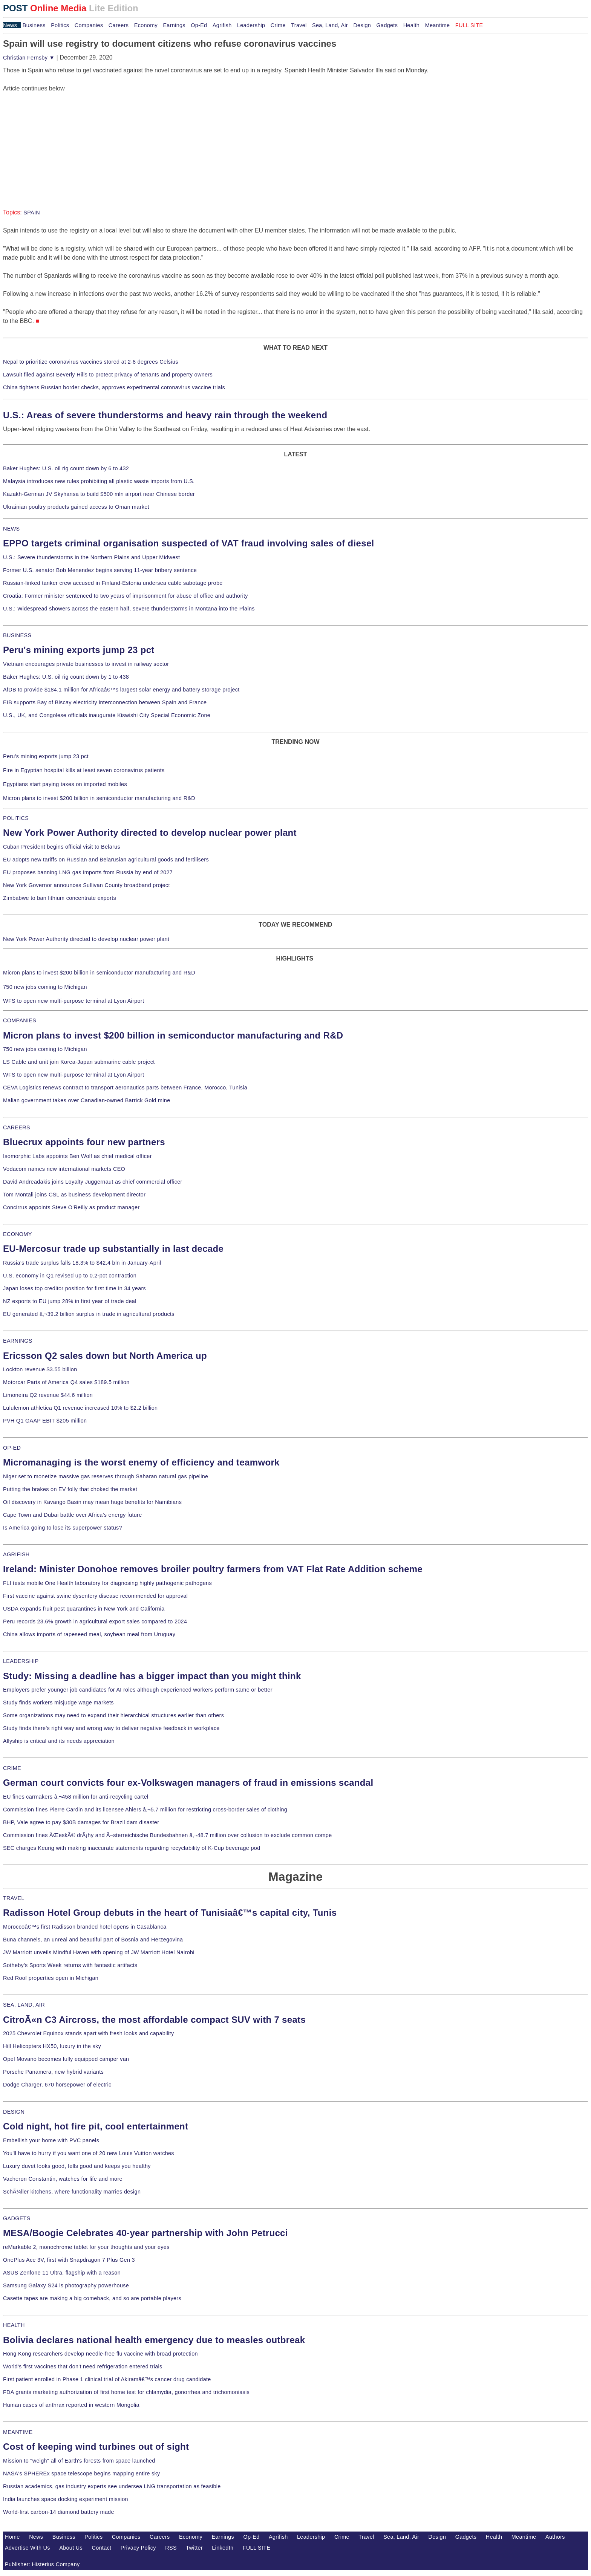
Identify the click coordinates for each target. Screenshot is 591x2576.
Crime (278, 25)
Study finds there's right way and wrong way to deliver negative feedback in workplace (111, 1728)
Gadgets (387, 25)
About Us (71, 2548)
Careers (119, 25)
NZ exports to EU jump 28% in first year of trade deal (69, 1301)
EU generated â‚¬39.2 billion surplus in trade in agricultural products (89, 1314)
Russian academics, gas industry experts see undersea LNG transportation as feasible (112, 2486)
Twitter (194, 2548)
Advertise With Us (27, 2548)
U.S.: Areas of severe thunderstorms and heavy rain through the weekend (165, 415)
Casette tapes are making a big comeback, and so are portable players (92, 2298)
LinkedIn (222, 2548)
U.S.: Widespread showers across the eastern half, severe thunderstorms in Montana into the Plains (129, 609)
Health (411, 25)
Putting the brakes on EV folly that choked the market (70, 1489)
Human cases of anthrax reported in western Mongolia (71, 2405)
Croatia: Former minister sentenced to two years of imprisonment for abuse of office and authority (125, 596)
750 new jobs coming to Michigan (45, 987)
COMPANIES (19, 1020)
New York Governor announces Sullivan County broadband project (86, 885)
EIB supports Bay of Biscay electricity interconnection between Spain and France (105, 702)
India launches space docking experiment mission (65, 2499)
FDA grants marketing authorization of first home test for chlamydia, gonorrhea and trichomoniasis (126, 2392)
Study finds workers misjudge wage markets (58, 1702)
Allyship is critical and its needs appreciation (59, 1741)
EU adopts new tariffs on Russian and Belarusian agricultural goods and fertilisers (106, 860)
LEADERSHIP (20, 1661)
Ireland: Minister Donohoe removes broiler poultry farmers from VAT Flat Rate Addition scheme (213, 1569)
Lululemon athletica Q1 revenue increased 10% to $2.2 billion (80, 1408)
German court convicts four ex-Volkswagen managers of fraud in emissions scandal (188, 1783)
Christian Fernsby (29, 58)
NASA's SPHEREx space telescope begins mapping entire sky (81, 2473)
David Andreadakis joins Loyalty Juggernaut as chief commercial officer (92, 1182)
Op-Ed (199, 25)
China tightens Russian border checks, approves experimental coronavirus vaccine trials (114, 387)
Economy (146, 25)
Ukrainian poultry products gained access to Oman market (76, 507)
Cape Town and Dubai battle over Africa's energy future (72, 1515)
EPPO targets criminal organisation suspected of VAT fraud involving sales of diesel (188, 543)
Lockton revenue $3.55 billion (40, 1369)
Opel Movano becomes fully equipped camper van (66, 2059)
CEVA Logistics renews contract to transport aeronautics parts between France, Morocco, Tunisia (125, 1088)
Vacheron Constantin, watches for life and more (62, 2179)
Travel (298, 25)
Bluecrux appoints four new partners (84, 1142)
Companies (89, 25)
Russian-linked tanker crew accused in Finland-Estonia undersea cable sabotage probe (113, 583)
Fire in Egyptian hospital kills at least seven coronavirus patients (84, 770)
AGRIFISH (16, 1554)
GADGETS (17, 2218)
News (10, 25)
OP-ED (12, 1448)
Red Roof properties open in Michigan (50, 1978)
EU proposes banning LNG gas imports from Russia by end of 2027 (88, 872)
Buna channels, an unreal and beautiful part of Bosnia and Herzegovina (93, 1940)
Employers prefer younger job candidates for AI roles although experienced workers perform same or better (138, 1690)
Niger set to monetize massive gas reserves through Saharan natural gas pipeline (105, 1476)
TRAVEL (13, 1898)
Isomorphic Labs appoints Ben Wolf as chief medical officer (77, 1156)
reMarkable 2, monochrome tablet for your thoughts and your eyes (86, 2247)
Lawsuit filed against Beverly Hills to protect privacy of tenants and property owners (108, 375)
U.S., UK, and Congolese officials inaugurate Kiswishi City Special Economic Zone (106, 715)
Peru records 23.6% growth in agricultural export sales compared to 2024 (95, 1621)
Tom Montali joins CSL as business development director (74, 1195)
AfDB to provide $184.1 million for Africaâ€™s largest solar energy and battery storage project (121, 690)
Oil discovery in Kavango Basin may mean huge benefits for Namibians (92, 1502)
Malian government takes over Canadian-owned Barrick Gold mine (86, 1100)
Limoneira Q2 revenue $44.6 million (48, 1395)
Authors (555, 2537)
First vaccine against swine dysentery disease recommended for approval (95, 1596)
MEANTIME (18, 2432)
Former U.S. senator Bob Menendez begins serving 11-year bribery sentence (100, 570)
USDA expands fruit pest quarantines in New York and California (84, 1609)
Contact (101, 2548)
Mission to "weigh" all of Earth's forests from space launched (79, 2461)
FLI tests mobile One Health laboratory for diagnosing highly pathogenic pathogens (107, 1583)
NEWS (11, 529)
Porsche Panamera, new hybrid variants (53, 2072)
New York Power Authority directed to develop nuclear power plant (150, 833)
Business (34, 25)
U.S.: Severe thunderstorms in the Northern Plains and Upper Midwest (91, 557)
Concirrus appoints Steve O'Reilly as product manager (71, 1207)
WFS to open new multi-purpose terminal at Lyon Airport (73, 1001)
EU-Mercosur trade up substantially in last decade (113, 1249)
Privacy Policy (138, 2548)
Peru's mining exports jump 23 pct (79, 650)
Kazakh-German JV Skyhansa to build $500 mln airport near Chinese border (99, 494)
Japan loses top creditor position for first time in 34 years (74, 1288)
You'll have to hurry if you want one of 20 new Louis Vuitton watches (88, 2153)
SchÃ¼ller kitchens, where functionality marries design (72, 2192)
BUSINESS (17, 635)
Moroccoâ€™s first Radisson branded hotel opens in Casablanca (85, 1927)
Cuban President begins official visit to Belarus (61, 847)
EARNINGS (17, 1341)
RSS (171, 2548)
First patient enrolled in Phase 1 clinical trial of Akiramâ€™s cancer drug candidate (107, 2379)
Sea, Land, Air (330, 25)
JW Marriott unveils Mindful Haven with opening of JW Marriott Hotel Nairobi (98, 1952)
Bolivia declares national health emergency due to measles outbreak (154, 2340)
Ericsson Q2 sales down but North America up (105, 1356)
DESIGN (13, 2112)
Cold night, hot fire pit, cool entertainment (95, 2126)
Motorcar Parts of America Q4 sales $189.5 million (66, 1382)
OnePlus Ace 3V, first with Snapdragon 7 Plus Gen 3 (69, 2260)
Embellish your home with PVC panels (51, 2140)
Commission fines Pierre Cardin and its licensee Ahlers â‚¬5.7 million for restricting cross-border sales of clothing (145, 1810)
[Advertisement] (59, 140)
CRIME (12, 1768)
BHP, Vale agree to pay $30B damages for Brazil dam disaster (81, 1822)
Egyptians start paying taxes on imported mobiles (65, 784)
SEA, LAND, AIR (24, 2005)
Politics (60, 25)
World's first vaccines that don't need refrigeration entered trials (82, 2366)
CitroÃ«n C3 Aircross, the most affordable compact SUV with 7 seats (154, 2020)
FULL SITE (257, 2548)
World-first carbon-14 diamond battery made (58, 2512)
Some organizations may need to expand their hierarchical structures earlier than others (113, 1715)
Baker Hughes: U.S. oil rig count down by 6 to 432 (66, 468)
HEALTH (14, 2325)
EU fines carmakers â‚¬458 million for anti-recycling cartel (76, 1797)
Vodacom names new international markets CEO (64, 1169)
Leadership (251, 25)
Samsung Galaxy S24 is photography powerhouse (66, 2285)
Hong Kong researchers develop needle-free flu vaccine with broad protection (100, 2354)
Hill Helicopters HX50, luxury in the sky (52, 2046)
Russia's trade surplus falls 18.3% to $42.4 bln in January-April (82, 1263)
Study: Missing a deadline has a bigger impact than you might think (152, 1676)
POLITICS (16, 818)
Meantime (437, 25)
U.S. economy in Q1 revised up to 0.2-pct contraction (69, 1276)
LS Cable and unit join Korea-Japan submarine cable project (79, 1062)
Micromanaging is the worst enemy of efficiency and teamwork (141, 1462)
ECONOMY (17, 1234)
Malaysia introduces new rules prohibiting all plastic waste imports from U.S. (99, 481)
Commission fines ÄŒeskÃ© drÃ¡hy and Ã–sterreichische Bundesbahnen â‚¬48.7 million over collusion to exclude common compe (167, 1835)
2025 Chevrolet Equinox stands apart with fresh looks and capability (88, 2033)
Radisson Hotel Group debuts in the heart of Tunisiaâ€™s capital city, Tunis (170, 1913)
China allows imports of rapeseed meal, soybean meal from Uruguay (89, 1634)
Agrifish (222, 25)
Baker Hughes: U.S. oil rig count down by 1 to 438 (66, 677)
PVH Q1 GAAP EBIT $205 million (45, 1421)
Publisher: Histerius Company (42, 2564)
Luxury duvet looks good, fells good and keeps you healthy (77, 2166)
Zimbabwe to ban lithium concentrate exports (59, 898)
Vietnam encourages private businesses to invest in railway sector (86, 664)
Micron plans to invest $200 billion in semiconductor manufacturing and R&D (99, 798)
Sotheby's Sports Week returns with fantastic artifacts (70, 1965)
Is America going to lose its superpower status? (62, 1528)
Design (362, 25)
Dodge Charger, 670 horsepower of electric (57, 2085)
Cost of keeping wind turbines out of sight (96, 2446)
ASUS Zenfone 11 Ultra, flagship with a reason (62, 2273)
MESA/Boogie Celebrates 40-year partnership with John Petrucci (145, 2233)
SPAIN (31, 213)
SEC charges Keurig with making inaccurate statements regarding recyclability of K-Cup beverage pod (131, 1848)
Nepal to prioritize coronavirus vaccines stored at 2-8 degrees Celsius (90, 362)
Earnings (174, 25)
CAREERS (16, 1127)
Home (12, 2537)
